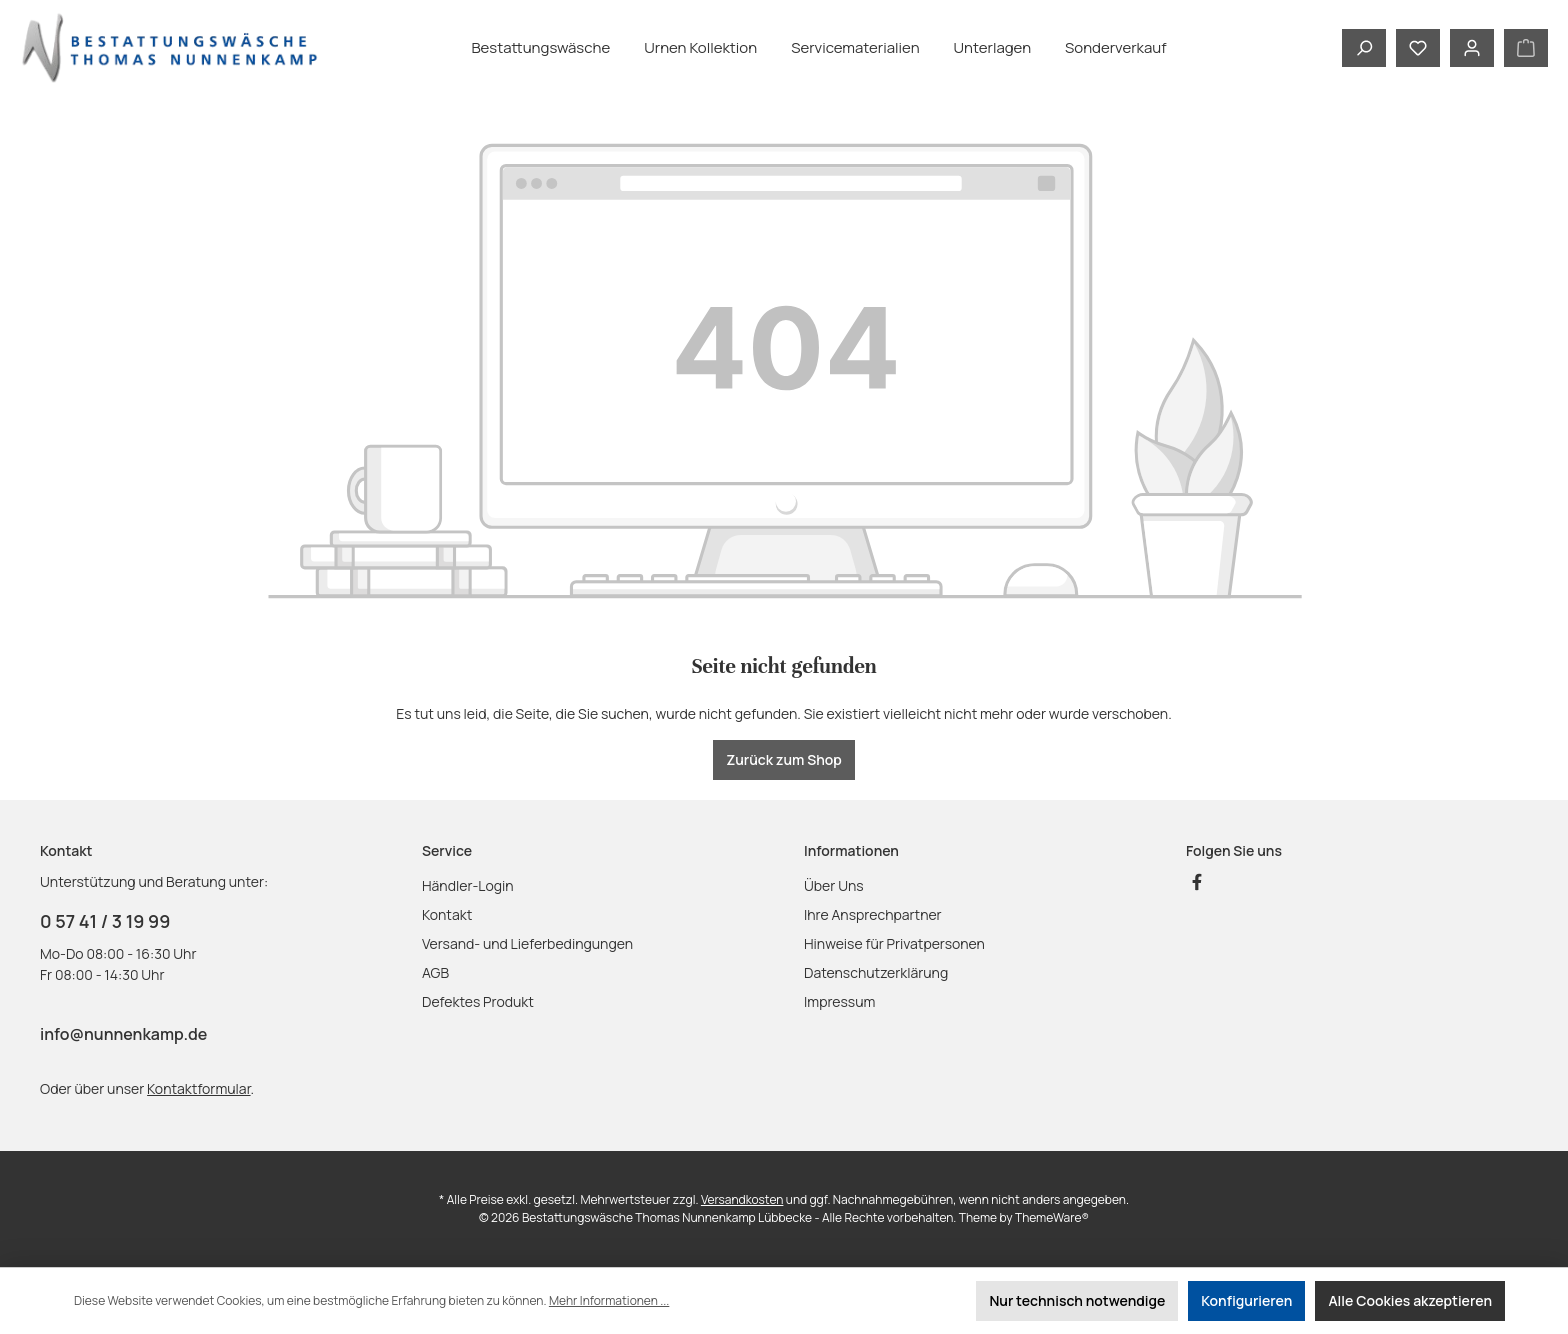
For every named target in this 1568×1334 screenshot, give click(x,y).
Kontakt (447, 914)
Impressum (839, 1001)
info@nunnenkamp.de (123, 1034)
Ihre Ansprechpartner (873, 914)
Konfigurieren (1246, 1300)
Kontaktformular (198, 1088)
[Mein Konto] (1472, 48)
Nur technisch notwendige (1077, 1300)
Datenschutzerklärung (876, 972)
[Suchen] (1364, 48)
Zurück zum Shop (784, 759)
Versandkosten (742, 1199)
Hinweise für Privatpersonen (894, 943)
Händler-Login (468, 885)
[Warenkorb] (1526, 48)
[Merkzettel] (1418, 48)
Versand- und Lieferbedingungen (527, 943)
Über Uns (834, 885)
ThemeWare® (1052, 1217)
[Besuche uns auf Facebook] (1197, 882)
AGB (435, 972)
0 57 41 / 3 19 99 (105, 921)
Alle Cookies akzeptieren (1410, 1300)
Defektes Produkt (478, 1001)
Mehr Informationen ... (609, 1300)
